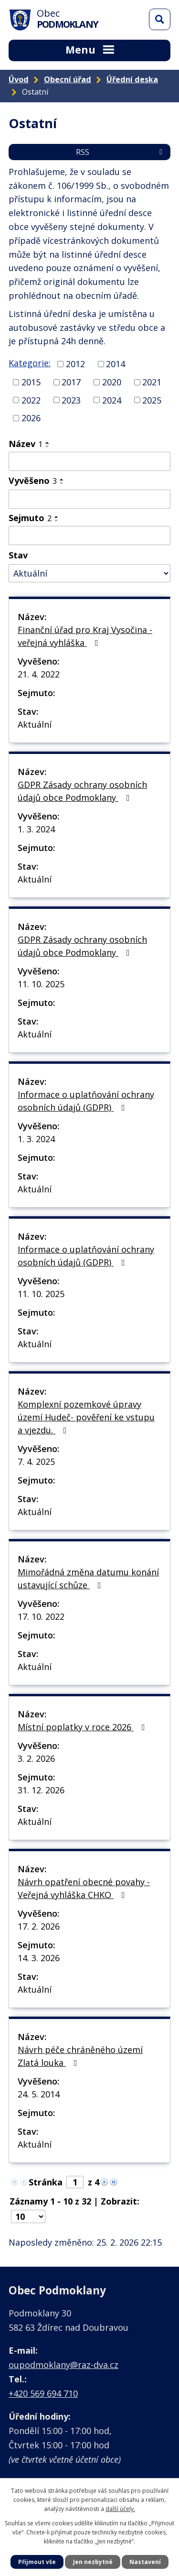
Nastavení (145, 2562)
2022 (31, 399)
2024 (111, 399)
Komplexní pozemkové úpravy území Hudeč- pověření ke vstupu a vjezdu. (86, 1417)
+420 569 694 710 (43, 2393)
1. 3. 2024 (36, 829)
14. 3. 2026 (39, 1958)
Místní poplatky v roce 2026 (83, 1727)
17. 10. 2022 (41, 1616)
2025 (151, 399)
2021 (151, 382)
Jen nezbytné (93, 2562)
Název (25, 443)
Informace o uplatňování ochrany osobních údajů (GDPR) (86, 1101)
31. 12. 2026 (41, 1790)
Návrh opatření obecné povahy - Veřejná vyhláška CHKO (84, 1888)
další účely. (120, 2509)
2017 (71, 382)
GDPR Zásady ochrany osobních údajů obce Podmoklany (82, 791)
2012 (75, 364)
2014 (115, 364)
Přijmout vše (37, 2562)
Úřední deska (132, 79)
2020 (111, 382)
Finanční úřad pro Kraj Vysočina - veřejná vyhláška (85, 636)
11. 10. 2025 (41, 984)
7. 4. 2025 (36, 1461)
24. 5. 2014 (39, 2094)
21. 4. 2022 (39, 674)
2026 (31, 418)
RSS (121, 152)
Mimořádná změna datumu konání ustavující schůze (88, 1578)
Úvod (19, 79)
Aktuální (35, 724)
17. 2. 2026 (39, 1926)
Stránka (46, 2182)
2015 (31, 382)
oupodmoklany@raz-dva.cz (63, 2364)
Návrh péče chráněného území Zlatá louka (80, 2056)
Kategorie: (30, 363)
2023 (71, 399)
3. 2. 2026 (36, 1758)
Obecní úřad (67, 79)
